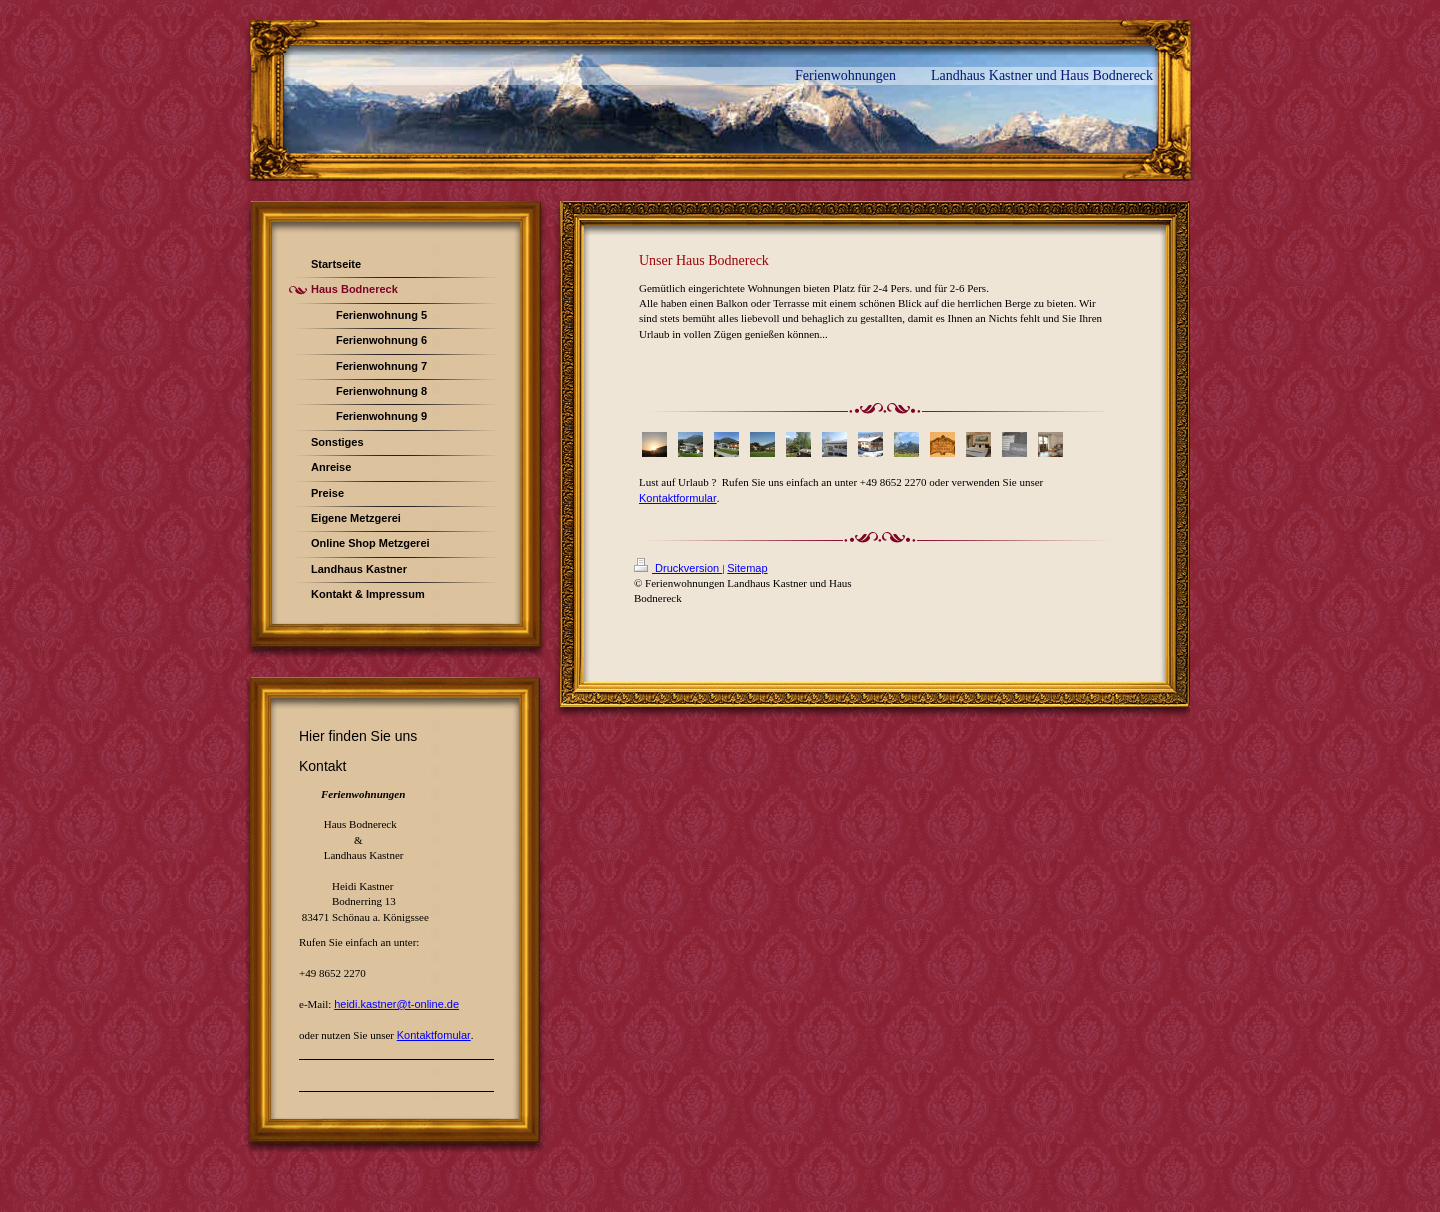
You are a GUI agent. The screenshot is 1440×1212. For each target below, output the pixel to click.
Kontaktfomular (434, 1035)
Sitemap (747, 568)
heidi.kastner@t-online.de (396, 1004)
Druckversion (678, 568)
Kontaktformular (678, 498)
